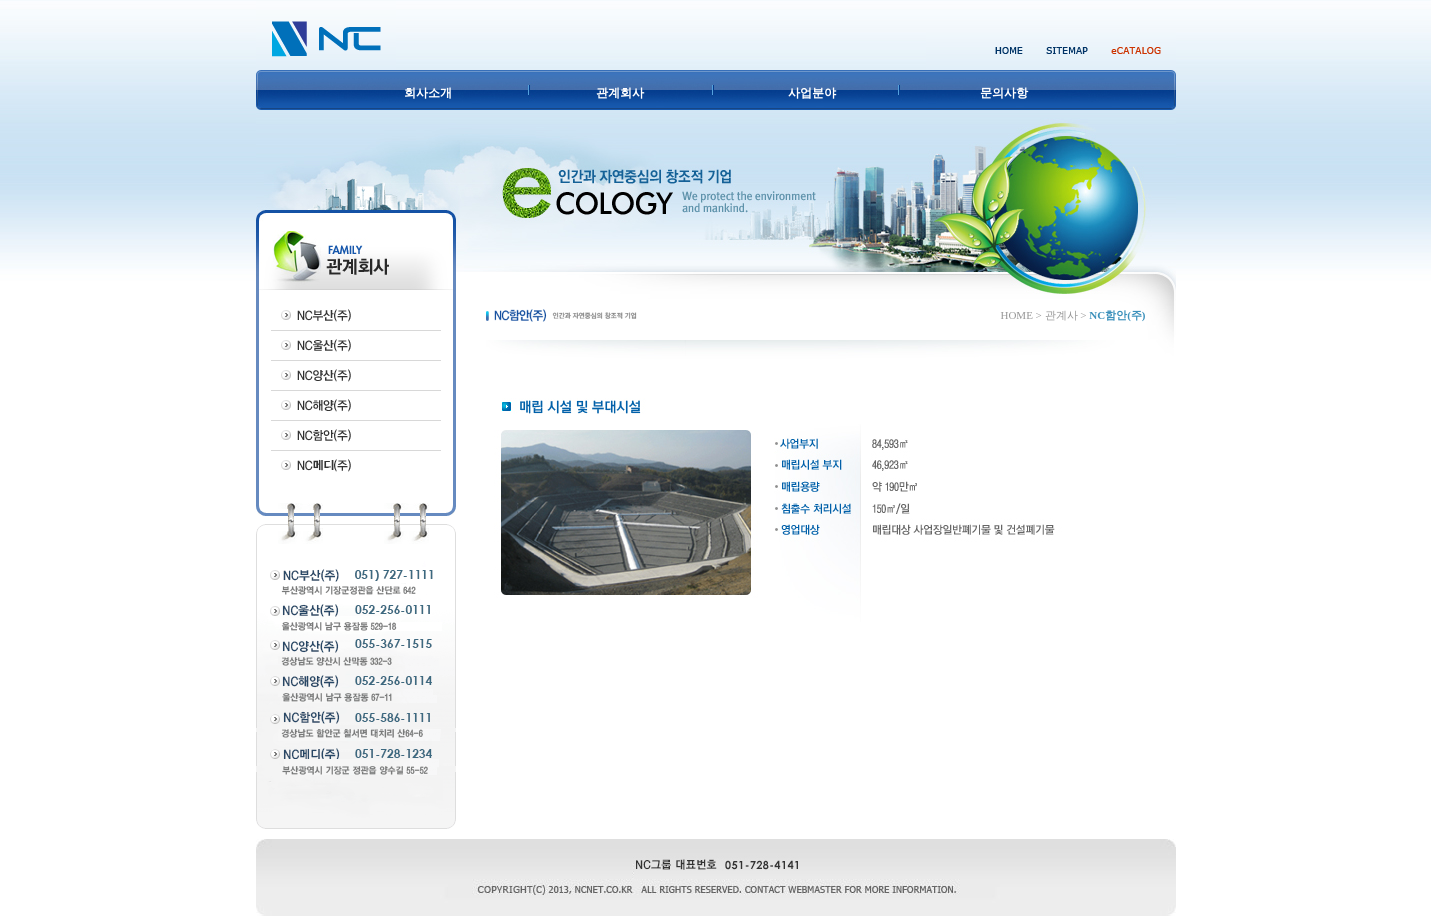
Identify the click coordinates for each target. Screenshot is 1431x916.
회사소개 (428, 93)
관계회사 (620, 93)
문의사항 (1004, 93)
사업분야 (812, 93)
